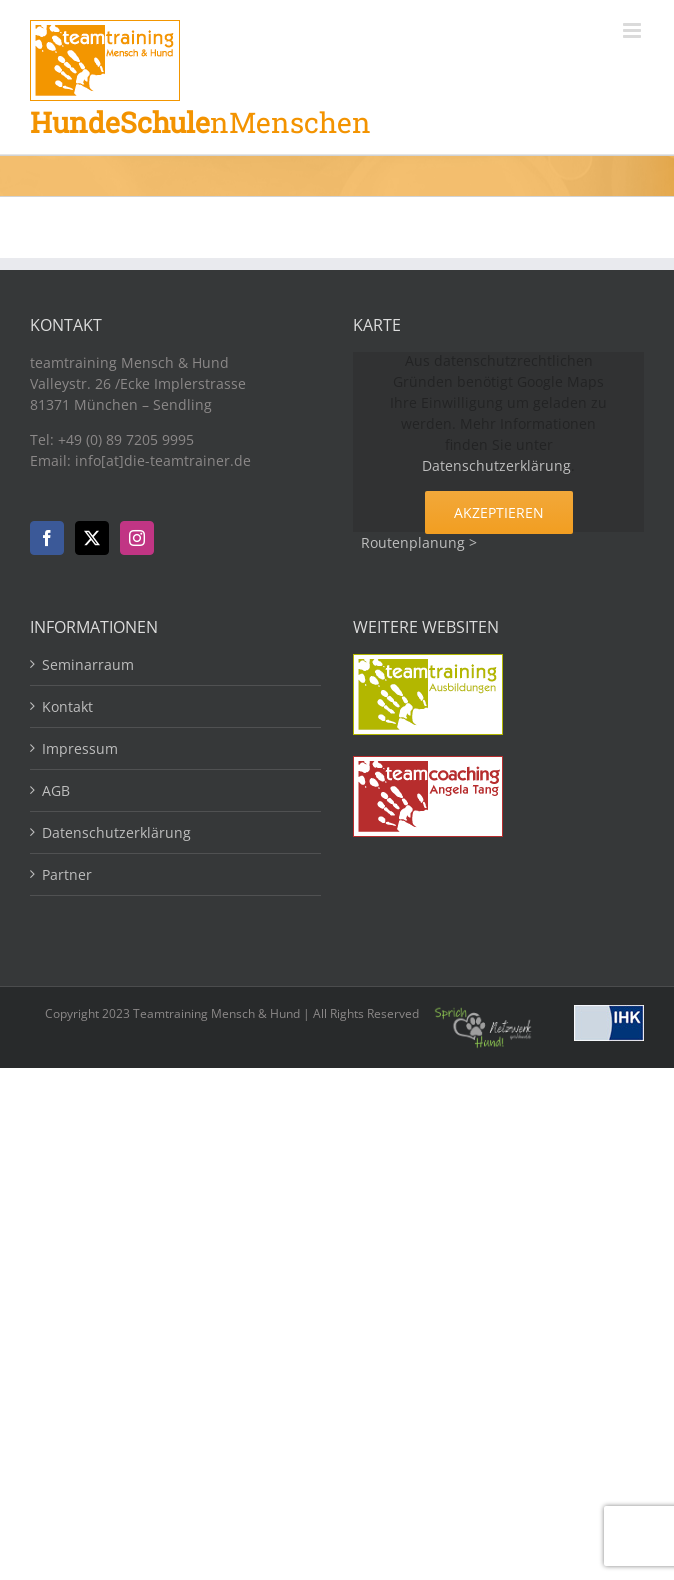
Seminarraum (88, 664)
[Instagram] (137, 538)
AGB (56, 790)
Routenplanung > (419, 542)
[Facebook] (47, 538)
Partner (67, 874)
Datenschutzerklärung (496, 465)
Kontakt (67, 706)
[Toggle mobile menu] (633, 30)
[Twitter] (92, 538)
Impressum (80, 748)
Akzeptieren (499, 512)
